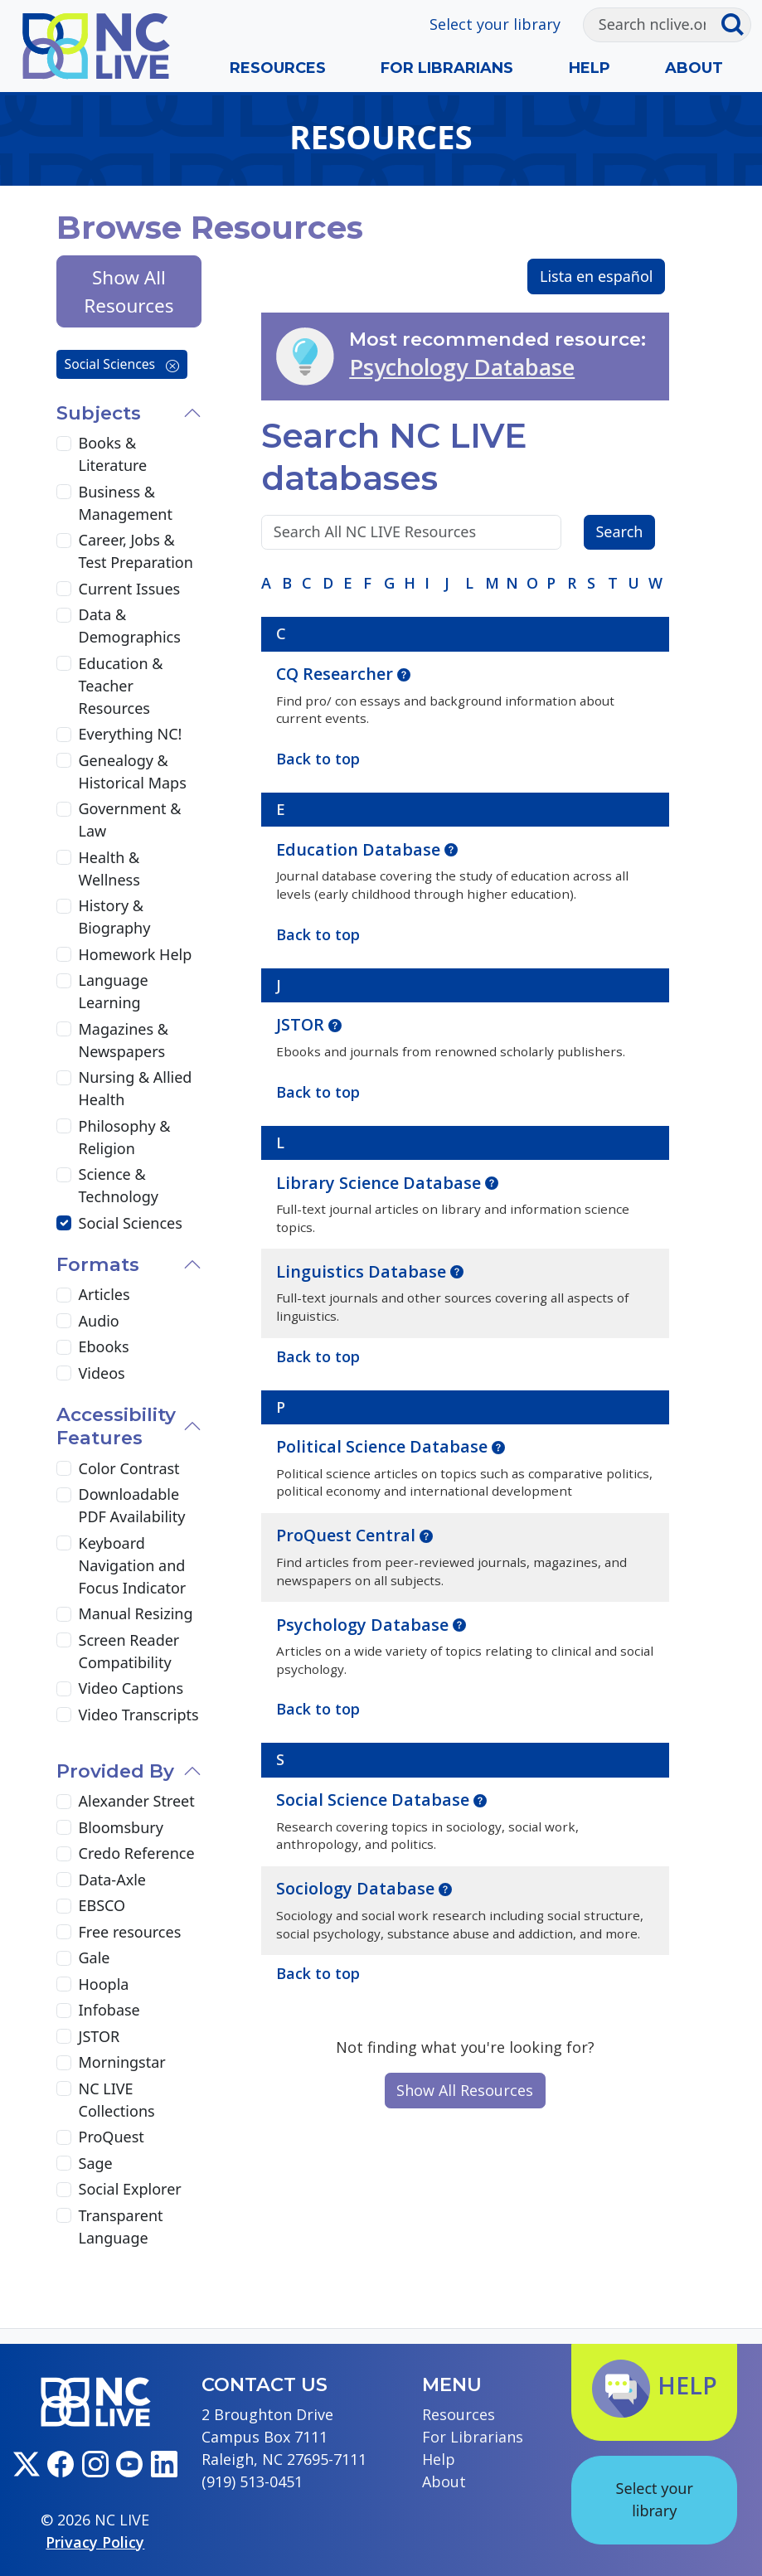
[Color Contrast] (63, 1468)
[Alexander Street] (63, 1801)
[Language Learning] (63, 980)
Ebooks (104, 1346)
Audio (99, 1321)
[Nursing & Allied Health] (63, 1077)
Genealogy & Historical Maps (133, 771)
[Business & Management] (63, 491)
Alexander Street (137, 1801)
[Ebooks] (63, 1347)
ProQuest (111, 2137)
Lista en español (596, 276)
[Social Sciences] (63, 1222)
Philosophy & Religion (125, 1137)
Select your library (495, 24)
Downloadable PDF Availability (132, 1505)
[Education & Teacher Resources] (63, 663)
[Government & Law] (63, 809)
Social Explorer (130, 2189)
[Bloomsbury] (63, 1827)
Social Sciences (122, 364)
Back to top (318, 1973)
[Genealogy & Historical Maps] (63, 760)
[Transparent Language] (63, 2215)
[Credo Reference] (63, 1853)
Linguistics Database (363, 1271)
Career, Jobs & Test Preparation (136, 551)
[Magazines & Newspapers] (63, 1028)
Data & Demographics (130, 625)
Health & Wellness (109, 868)
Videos (102, 1373)
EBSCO (102, 1905)
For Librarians (447, 68)
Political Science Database (384, 1446)
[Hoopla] (63, 1984)
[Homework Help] (63, 954)
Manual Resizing (136, 1613)
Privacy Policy (95, 2542)
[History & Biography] (63, 906)
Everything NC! (130, 734)
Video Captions (131, 1688)
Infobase (109, 2010)
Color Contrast (129, 1468)
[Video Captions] (63, 1688)
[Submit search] (736, 24)
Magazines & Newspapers (123, 1040)
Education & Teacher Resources (121, 685)
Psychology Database (462, 367)
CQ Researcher (336, 673)
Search (619, 531)
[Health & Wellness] (63, 857)
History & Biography (115, 916)
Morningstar (122, 2062)
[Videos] (63, 1373)
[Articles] (63, 1295)
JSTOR (302, 1024)
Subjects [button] (98, 412)
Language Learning (113, 991)
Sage (96, 2163)
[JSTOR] (63, 2036)
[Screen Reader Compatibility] (63, 1639)
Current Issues (130, 589)
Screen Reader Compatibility (129, 1651)
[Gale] (63, 1958)
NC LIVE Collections (117, 2100)
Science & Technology (118, 1185)
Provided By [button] (115, 1771)
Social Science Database (374, 1799)
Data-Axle (112, 1880)
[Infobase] (63, 2010)
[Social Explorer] (63, 2189)
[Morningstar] (63, 2062)
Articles (104, 1294)
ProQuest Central (348, 1535)
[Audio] (63, 1320)
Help (589, 68)
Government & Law (130, 819)
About (694, 68)
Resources (278, 68)
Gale (94, 1957)
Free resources (130, 1932)
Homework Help (135, 954)
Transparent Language (121, 2226)
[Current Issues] (63, 588)
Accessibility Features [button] (116, 1426)
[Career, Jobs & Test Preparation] (63, 540)
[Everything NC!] (63, 734)
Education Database (360, 849)
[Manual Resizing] (63, 1614)
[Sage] (63, 2163)
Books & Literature (113, 454)
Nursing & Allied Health (135, 1088)
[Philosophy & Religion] (63, 1125)
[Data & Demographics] (63, 615)
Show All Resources (464, 2090)
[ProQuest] (63, 2137)
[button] (403, 673)
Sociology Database (357, 1888)
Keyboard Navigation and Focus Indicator (133, 1565)
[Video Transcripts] (63, 1714)
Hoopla (104, 1984)
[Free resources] (63, 1931)
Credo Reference (137, 1853)
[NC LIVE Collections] (63, 2088)
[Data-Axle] (63, 1879)
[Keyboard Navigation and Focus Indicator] (63, 1542)
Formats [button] (97, 1264)
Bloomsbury (121, 1827)
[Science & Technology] (63, 1174)
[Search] (652, 24)
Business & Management (125, 503)
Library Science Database (380, 1183)
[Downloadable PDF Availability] (63, 1494)
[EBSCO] (63, 1906)
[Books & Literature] (63, 443)
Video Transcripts (139, 1715)
